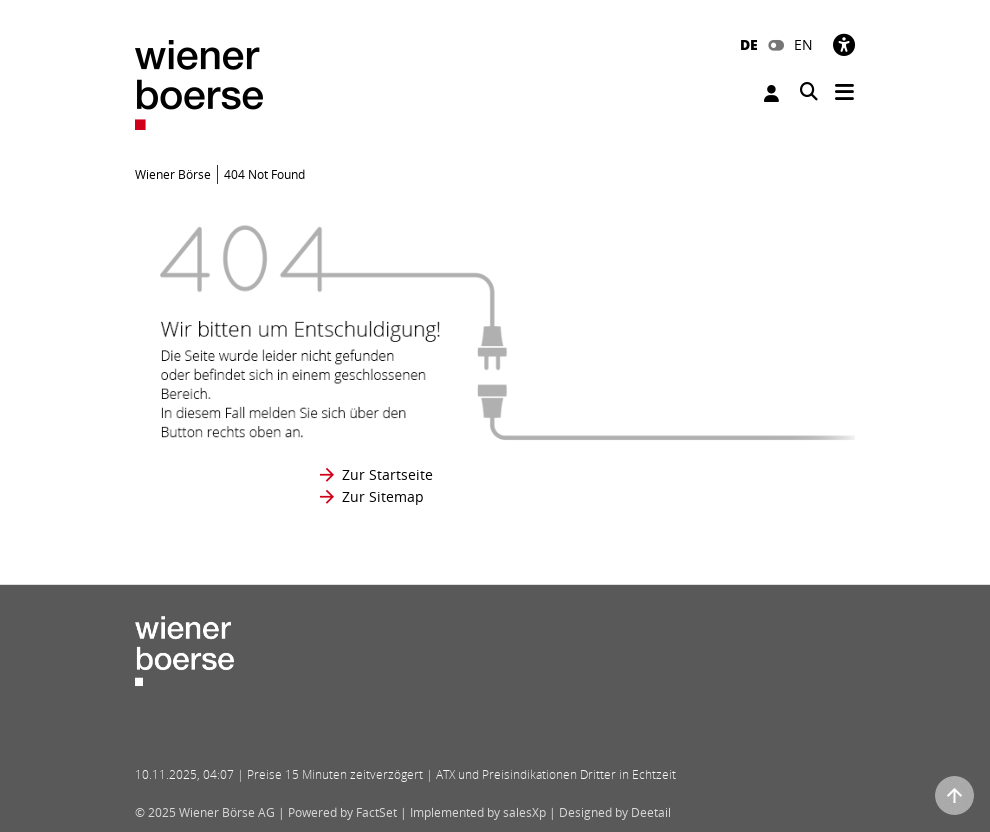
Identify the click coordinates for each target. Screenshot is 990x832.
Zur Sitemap (383, 496)
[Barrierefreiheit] (844, 44)
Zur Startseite (387, 474)
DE (749, 44)
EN (803, 44)
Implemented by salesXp (478, 812)
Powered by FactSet (342, 812)
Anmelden (771, 93)
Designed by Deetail (615, 812)
